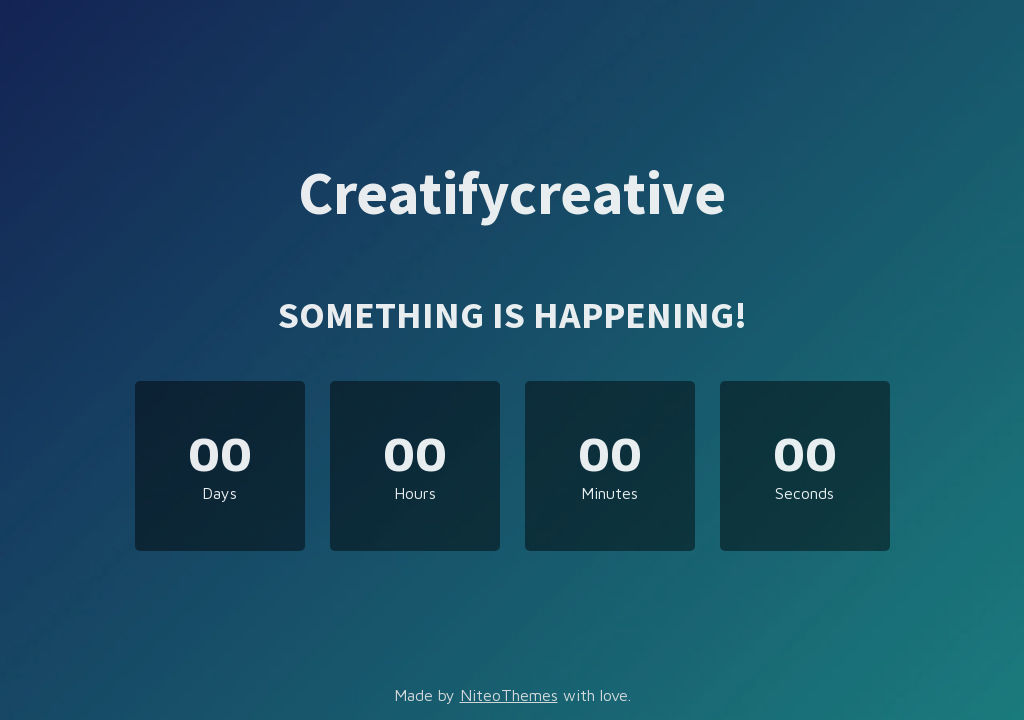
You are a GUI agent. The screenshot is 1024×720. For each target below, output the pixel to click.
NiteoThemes (509, 695)
